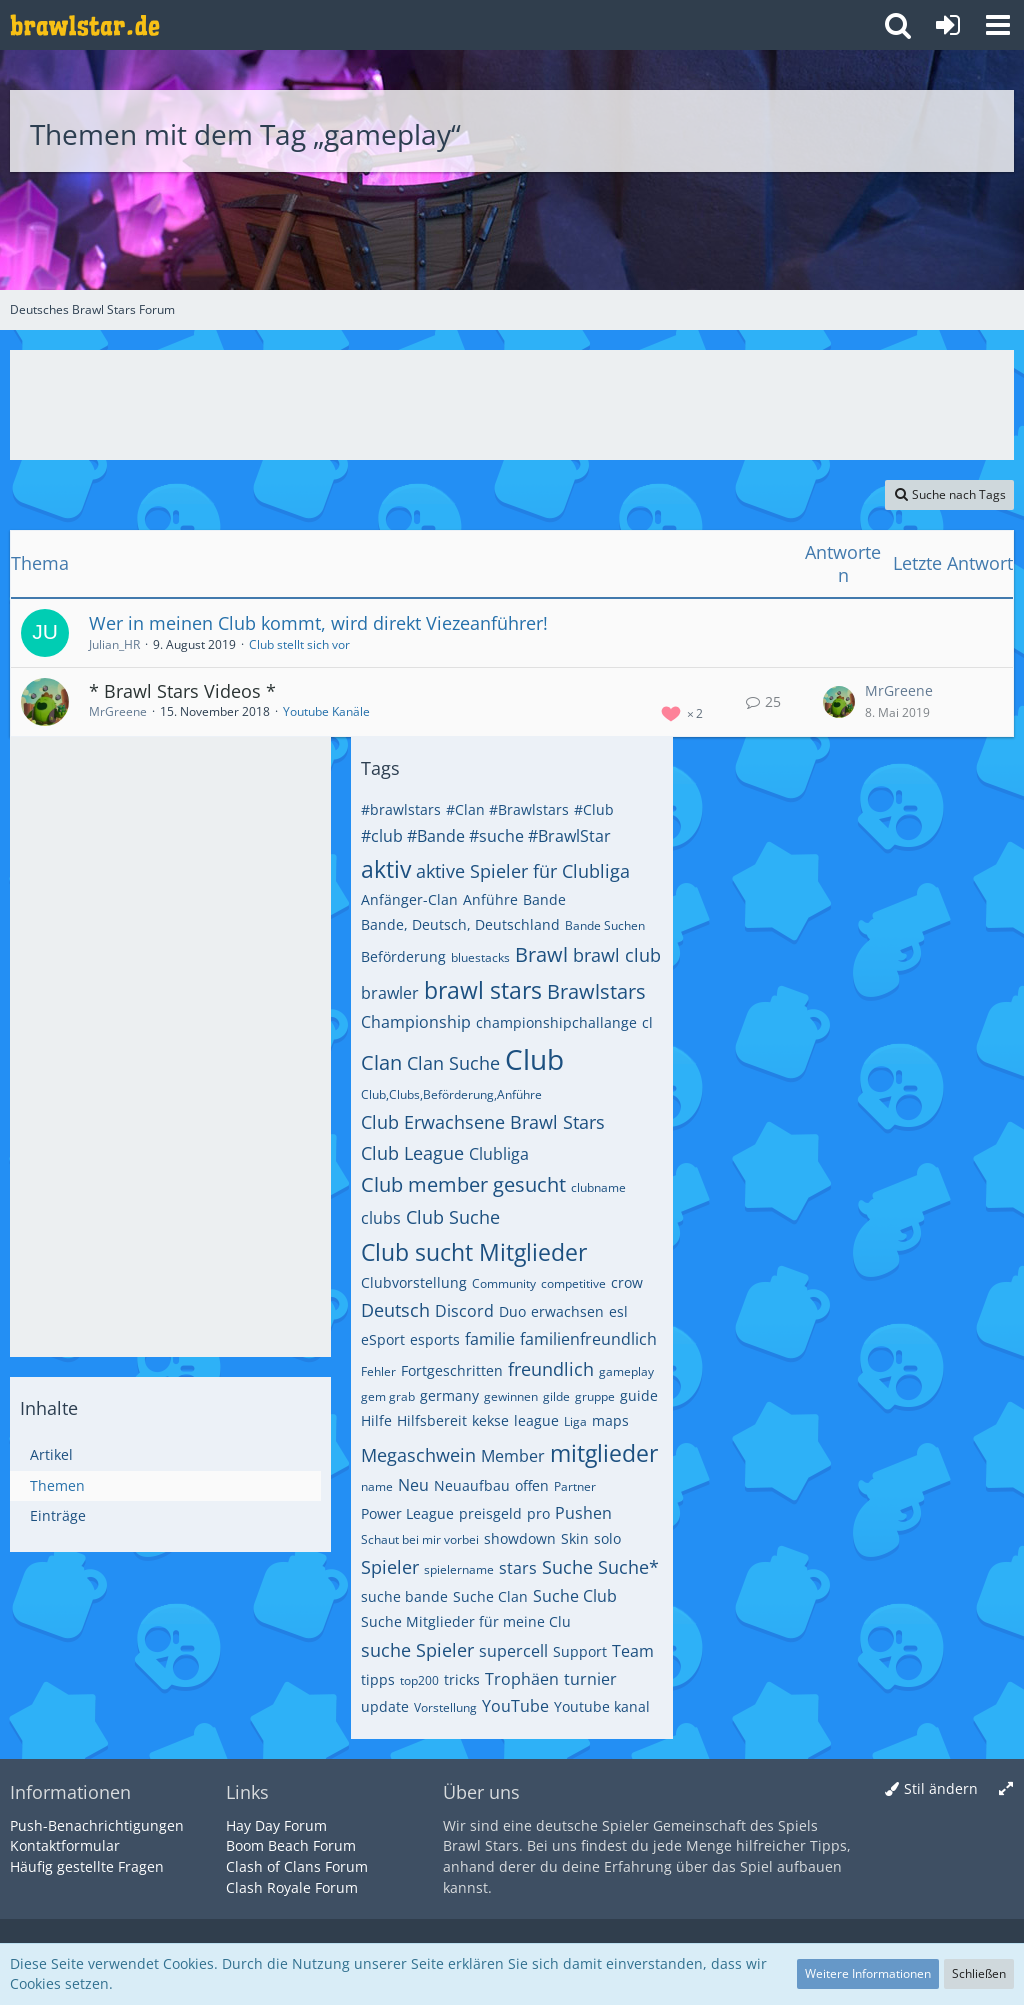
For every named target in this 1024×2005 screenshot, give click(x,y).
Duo (512, 1311)
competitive (573, 1283)
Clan (381, 1062)
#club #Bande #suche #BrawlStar (486, 836)
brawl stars (483, 990)
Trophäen (522, 1679)
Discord (464, 1311)
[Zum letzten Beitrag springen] (839, 702)
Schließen (979, 1973)
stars (518, 1568)
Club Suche (453, 1217)
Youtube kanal (602, 1706)
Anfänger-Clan (409, 899)
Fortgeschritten (452, 1370)
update (385, 1706)
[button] (998, 25)
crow (627, 1282)
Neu (413, 1485)
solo (607, 1538)
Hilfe (376, 1420)
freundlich (551, 1369)
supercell (513, 1651)
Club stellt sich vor (299, 644)
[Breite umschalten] (1006, 1789)
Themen (57, 1485)
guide (639, 1395)
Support (580, 1651)
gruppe (595, 1396)
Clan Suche (453, 1063)
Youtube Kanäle (326, 711)
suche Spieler (417, 1650)
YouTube (515, 1706)
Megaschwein (418, 1455)
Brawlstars (596, 991)
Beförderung (403, 956)
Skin (575, 1538)
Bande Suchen (605, 925)
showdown (520, 1538)
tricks (462, 1679)
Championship (416, 1022)
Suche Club (575, 1596)
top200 (419, 1680)
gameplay (626, 1371)
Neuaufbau (472, 1485)
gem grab (388, 1396)
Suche (567, 1567)
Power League (407, 1513)
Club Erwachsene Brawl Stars (483, 1122)
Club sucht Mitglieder (474, 1252)
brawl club (617, 955)
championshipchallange (556, 1022)
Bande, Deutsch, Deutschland (460, 924)
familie (490, 1339)
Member (513, 1456)
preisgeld (490, 1513)
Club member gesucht (463, 1184)
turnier (590, 1679)
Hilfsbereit (432, 1420)
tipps (378, 1679)
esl (618, 1311)
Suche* (628, 1567)
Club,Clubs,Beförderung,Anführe (451, 1094)
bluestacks (480, 957)
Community (504, 1283)
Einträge (58, 1515)
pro (538, 1513)
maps (610, 1420)
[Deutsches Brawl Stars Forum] (85, 25)
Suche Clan (490, 1596)
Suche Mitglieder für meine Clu (466, 1621)
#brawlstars (401, 809)
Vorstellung (445, 1707)
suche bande (404, 1596)
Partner (575, 1486)
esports (435, 1339)
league (536, 1420)
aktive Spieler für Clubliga (523, 871)
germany (449, 1395)
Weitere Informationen (868, 1973)
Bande (544, 899)
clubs (381, 1218)
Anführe (490, 899)
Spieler (390, 1567)
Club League (412, 1153)
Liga (575, 1421)
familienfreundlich (588, 1339)
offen (532, 1485)
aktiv (386, 869)
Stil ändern (941, 1788)
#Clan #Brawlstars (507, 809)
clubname (598, 1187)
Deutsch (395, 1310)
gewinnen (511, 1396)
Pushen (583, 1513)
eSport (383, 1339)
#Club (594, 809)
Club (534, 1059)
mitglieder (604, 1453)
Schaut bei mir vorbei (420, 1539)
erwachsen (567, 1311)
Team (633, 1651)
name (377, 1486)
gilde (556, 1396)
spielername (459, 1569)
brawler (390, 993)
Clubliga (499, 1154)
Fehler (378, 1371)
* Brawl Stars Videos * (182, 691)
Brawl (541, 954)
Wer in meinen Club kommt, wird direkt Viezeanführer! (318, 623)
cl (647, 1022)
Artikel (51, 1454)
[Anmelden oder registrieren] (948, 25)
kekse (490, 1420)
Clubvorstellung (414, 1282)
